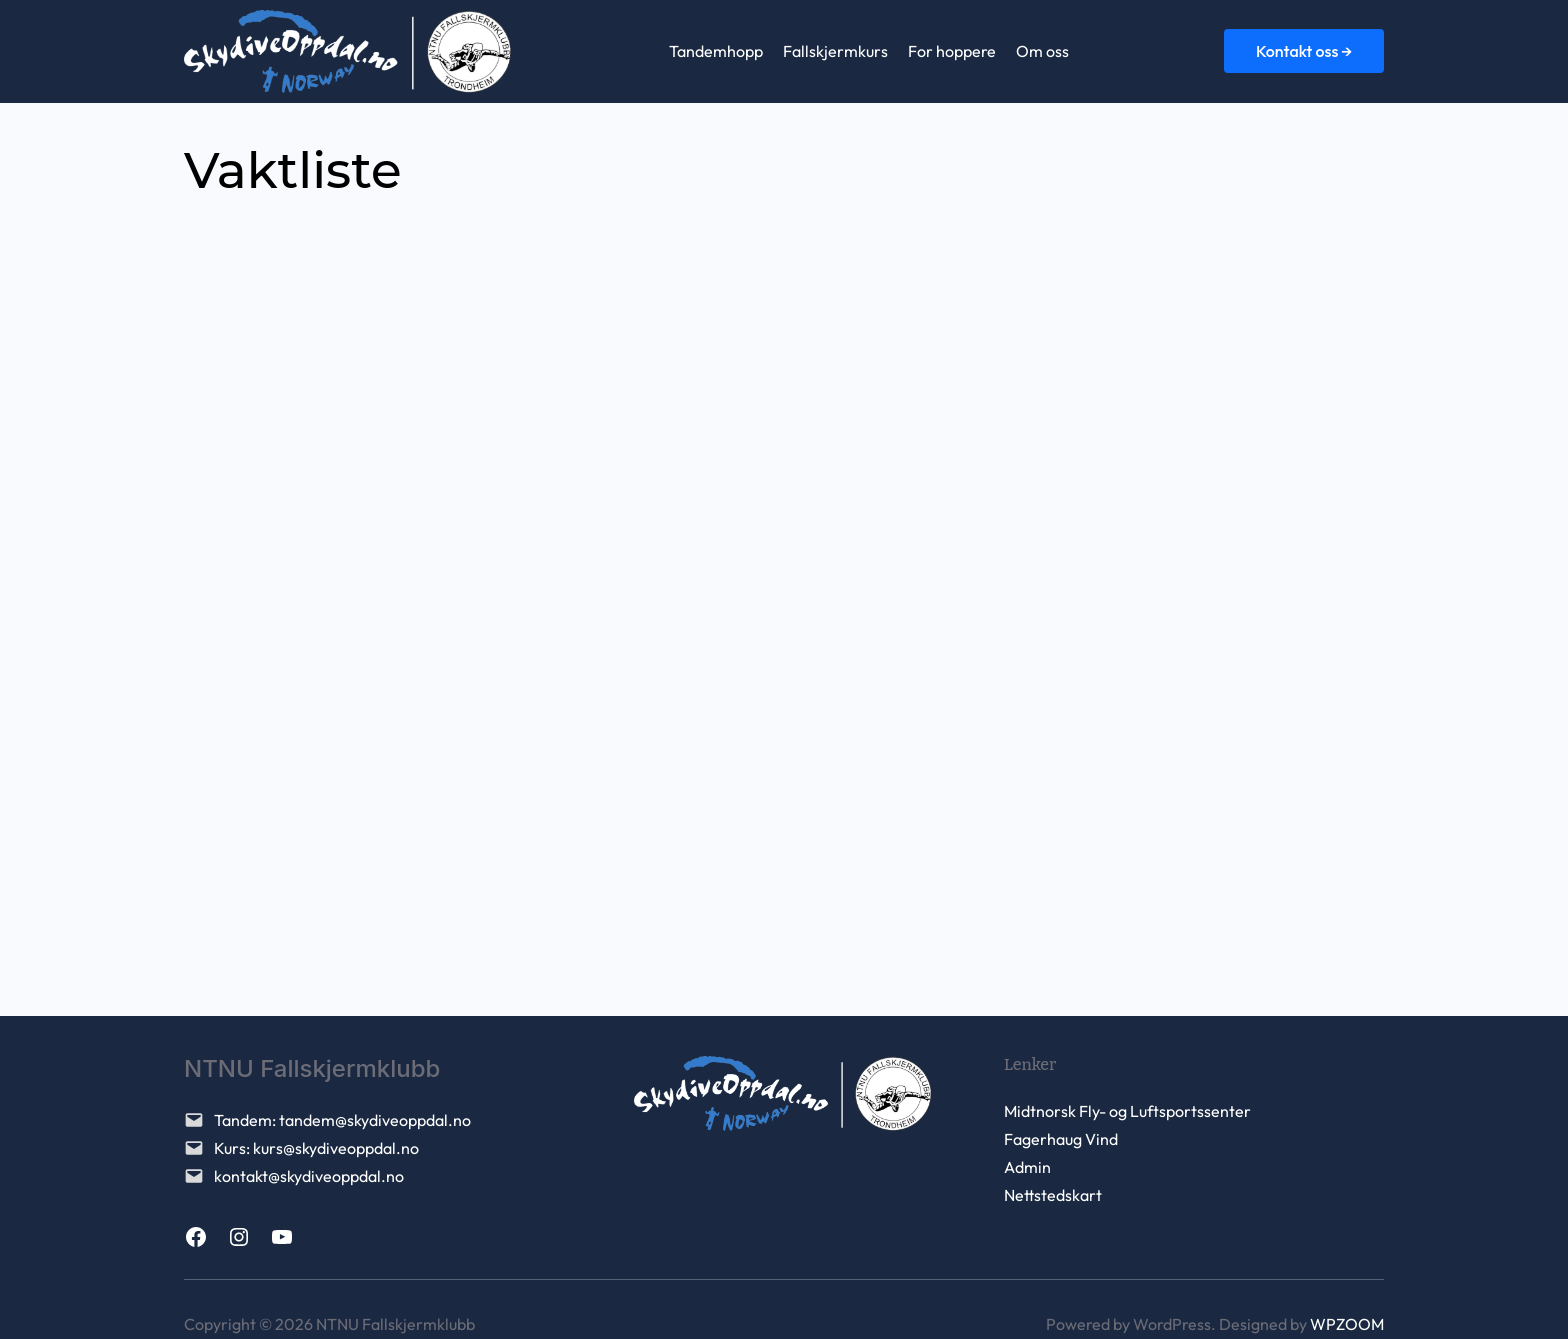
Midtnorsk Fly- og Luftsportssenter (1127, 1111)
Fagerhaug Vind (1061, 1139)
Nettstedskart (1053, 1195)
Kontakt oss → (1304, 51)
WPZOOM (1347, 1324)
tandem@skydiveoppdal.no (375, 1120)
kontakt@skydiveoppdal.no (309, 1176)
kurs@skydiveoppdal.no (336, 1148)
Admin (1027, 1167)
